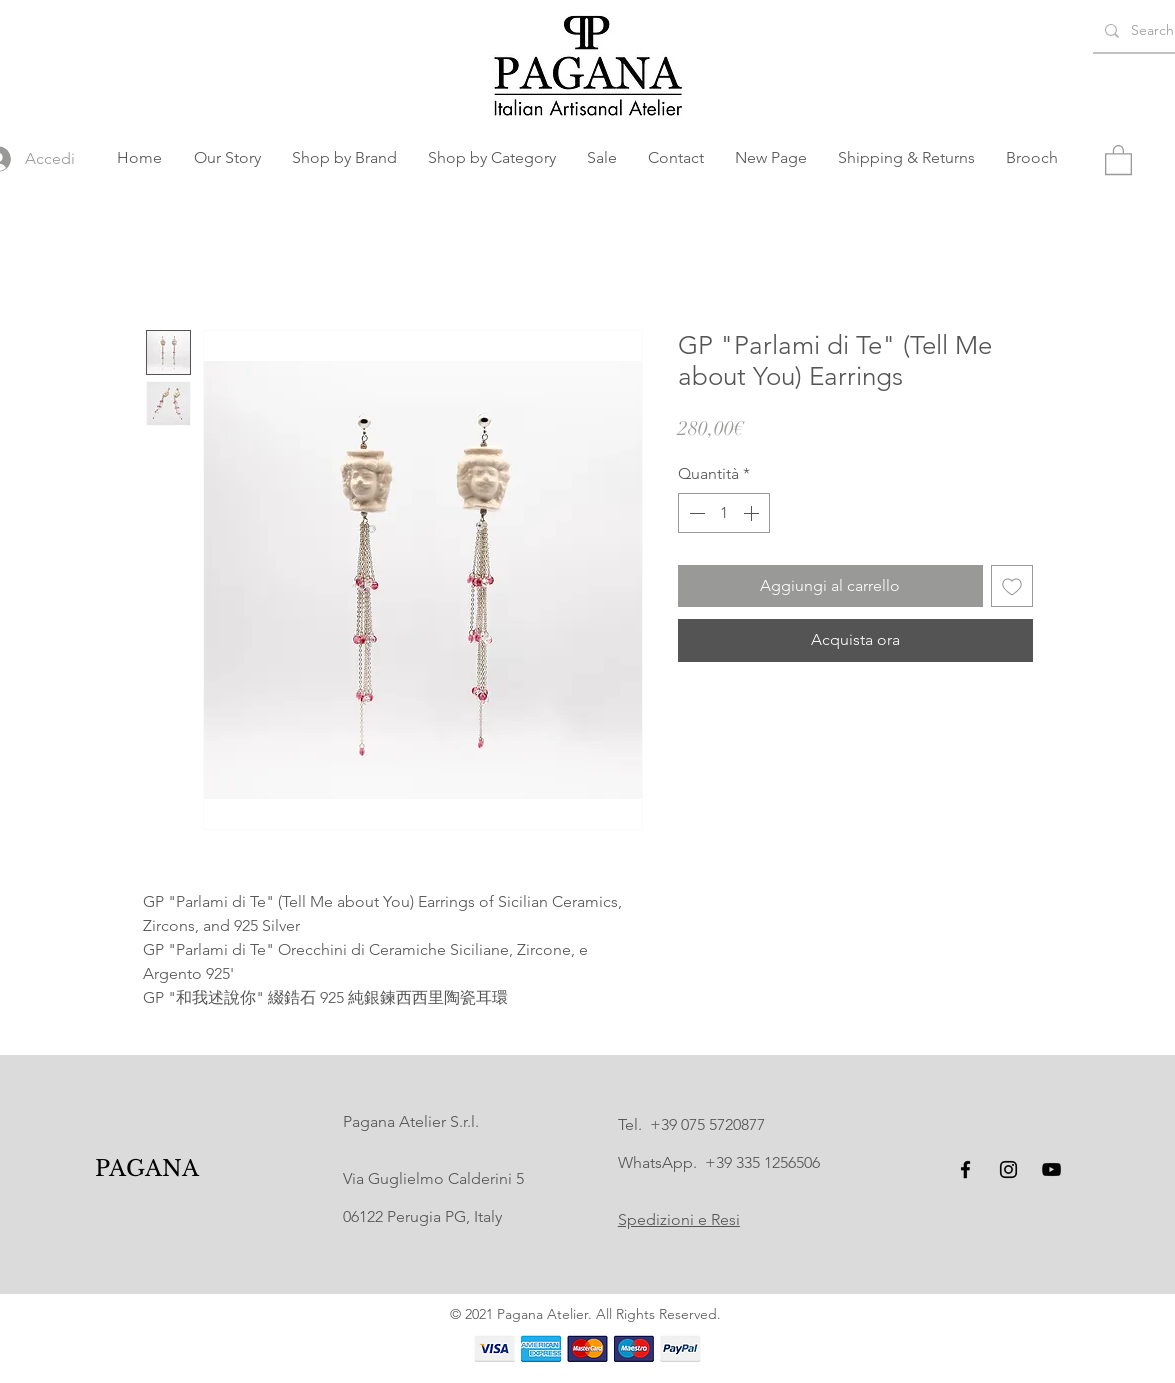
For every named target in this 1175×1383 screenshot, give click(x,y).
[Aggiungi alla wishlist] (1012, 586)
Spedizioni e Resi (679, 1219)
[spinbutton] (724, 513)
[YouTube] (1051, 1169)
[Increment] (753, 513)
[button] (345, 158)
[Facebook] (965, 1169)
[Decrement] (695, 513)
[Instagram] (1008, 1169)
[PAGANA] (146, 1169)
